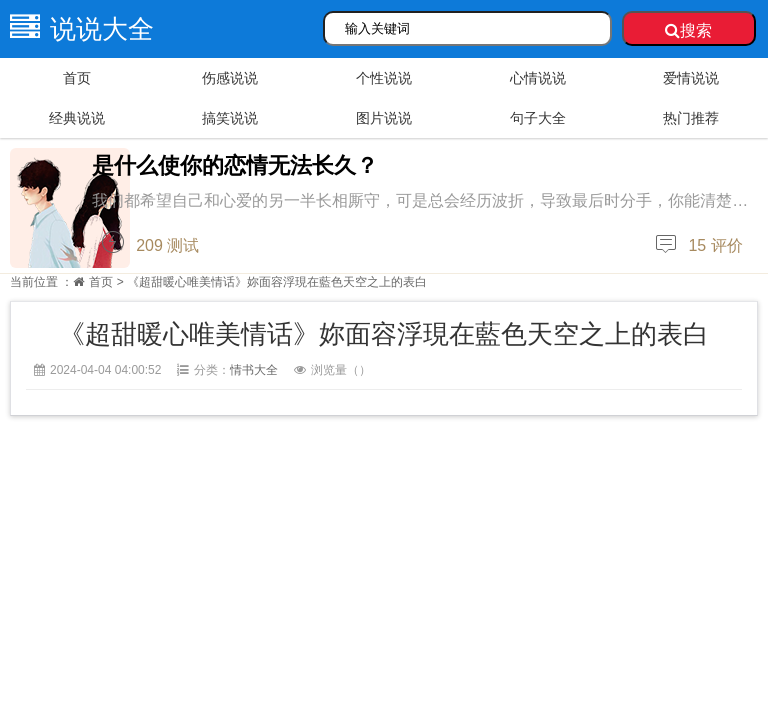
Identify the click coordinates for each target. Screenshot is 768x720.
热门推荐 (691, 118)
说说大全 (77, 29)
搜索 (688, 30)
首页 (77, 78)
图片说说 (384, 118)
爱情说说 (691, 78)
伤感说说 (230, 78)
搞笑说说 (230, 118)
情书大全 (254, 370)
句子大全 (538, 118)
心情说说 (538, 78)
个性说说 (384, 78)
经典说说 (77, 118)
